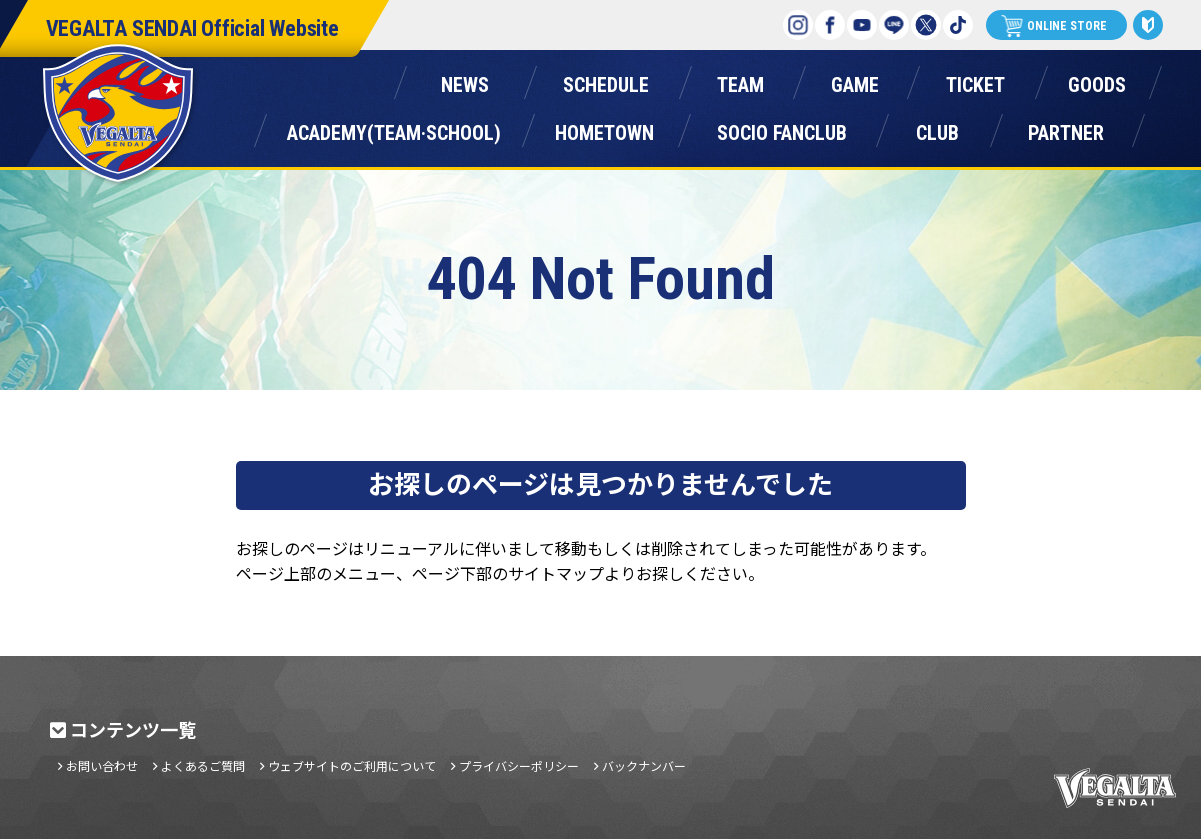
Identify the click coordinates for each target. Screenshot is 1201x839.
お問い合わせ (102, 766)
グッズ (1097, 80)
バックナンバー (644, 766)
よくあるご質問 (203, 766)
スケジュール (606, 80)
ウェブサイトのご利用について (352, 766)
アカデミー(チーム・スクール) (394, 128)
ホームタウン (605, 128)
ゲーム (855, 80)
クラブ (938, 128)
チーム (741, 80)
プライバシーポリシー (519, 766)
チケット (976, 80)
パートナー (1066, 128)
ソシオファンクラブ (782, 128)
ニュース (465, 80)
